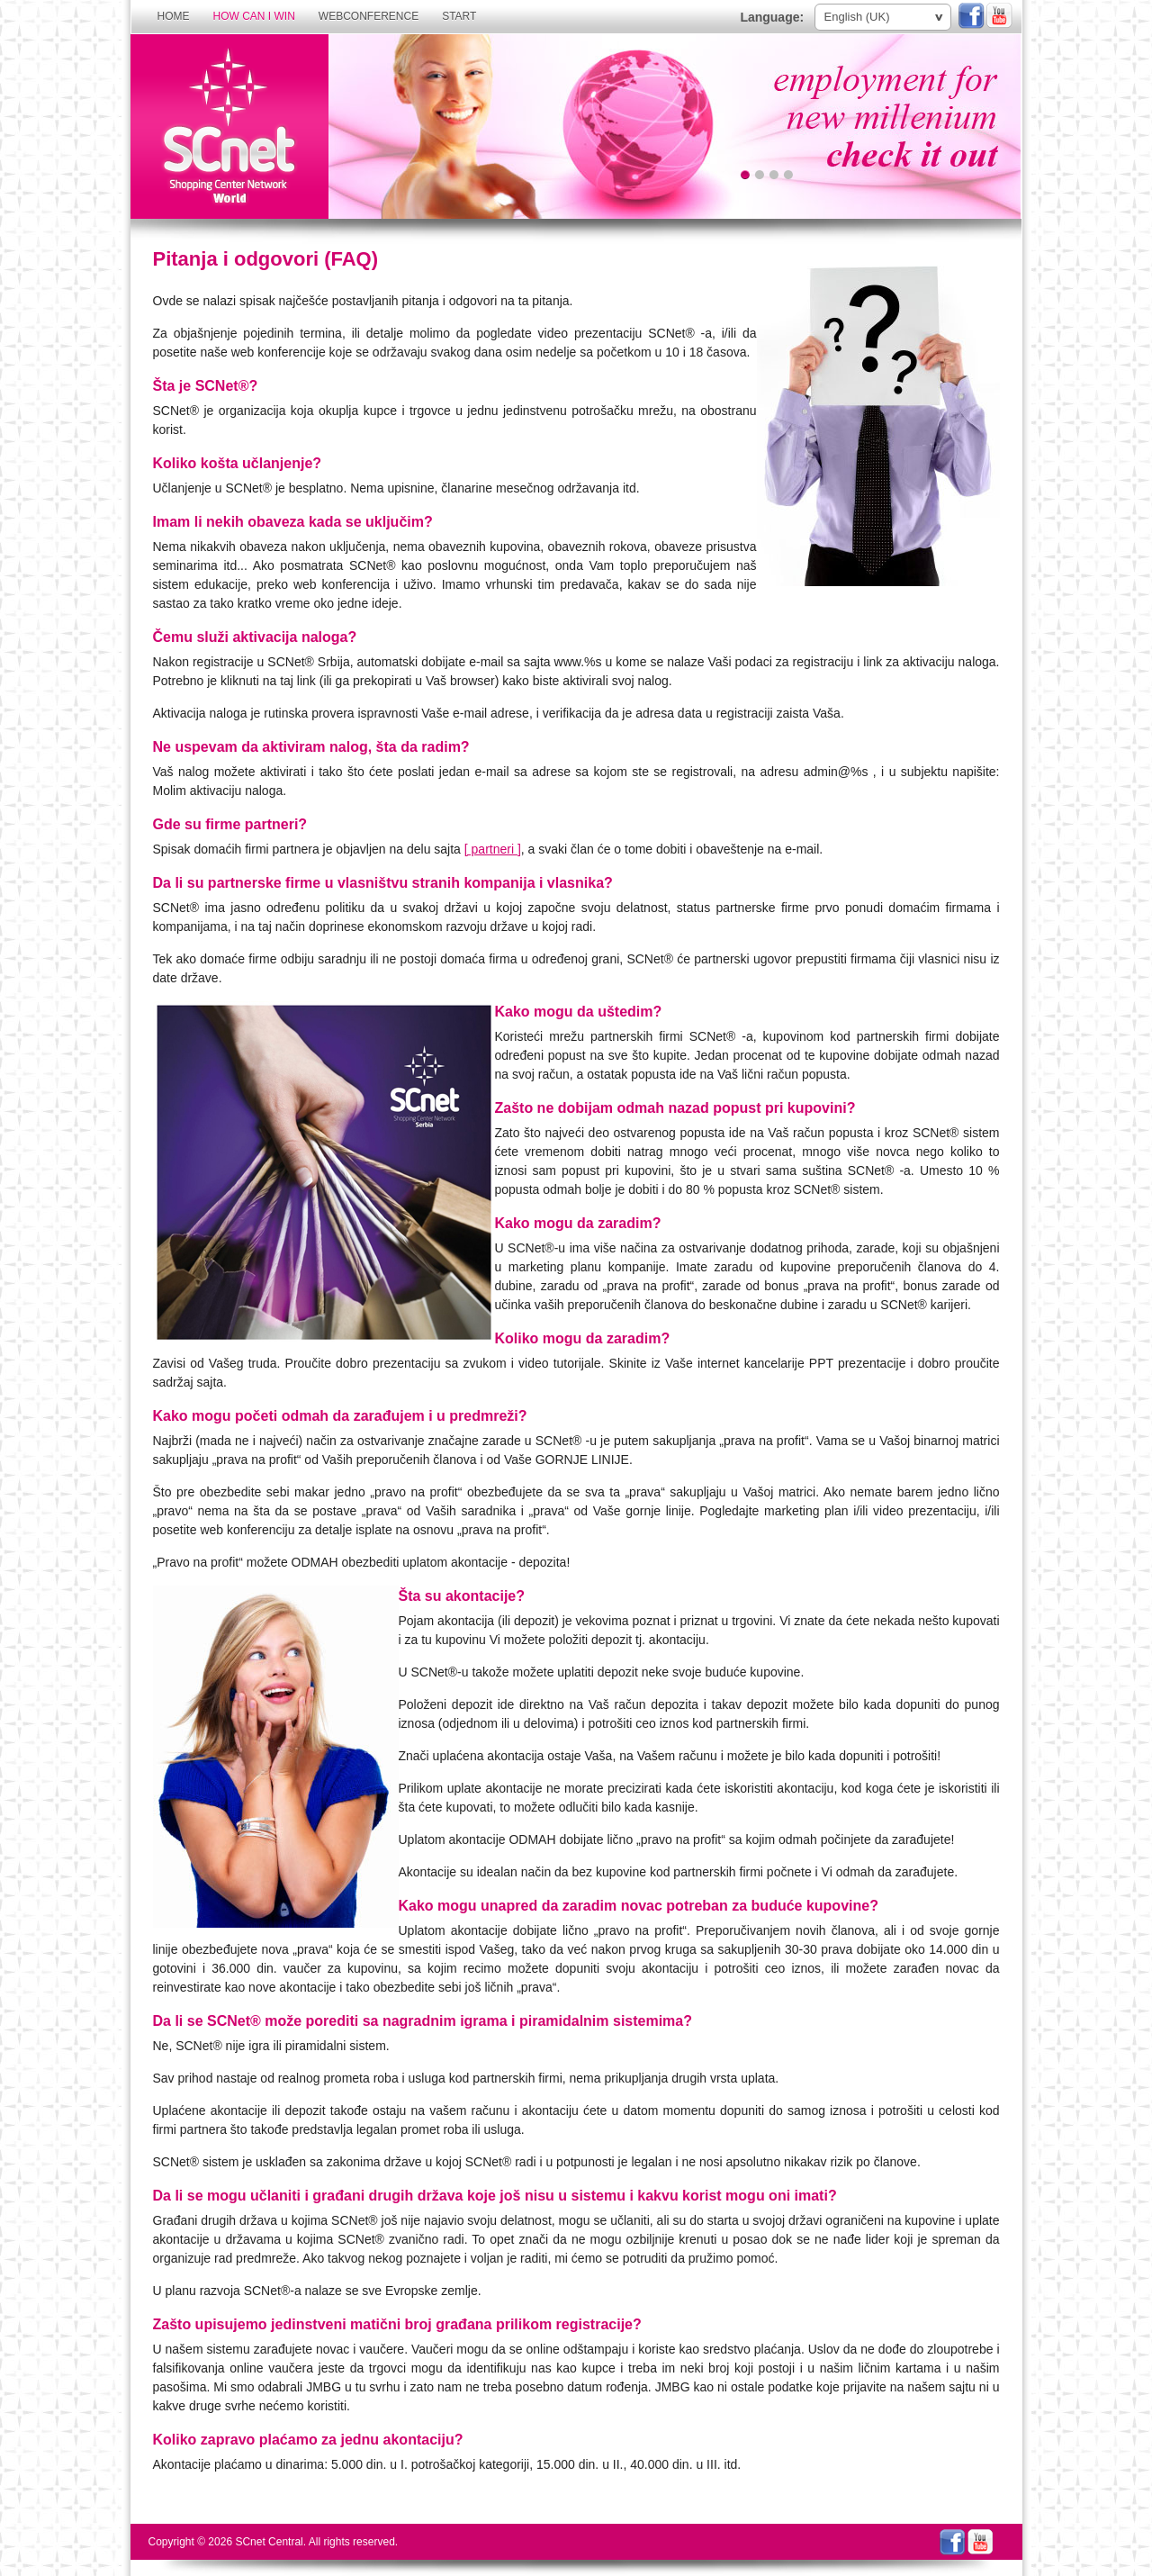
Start (459, 16)
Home (174, 16)
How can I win (254, 16)
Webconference (368, 16)
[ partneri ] (492, 849)
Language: (772, 17)
